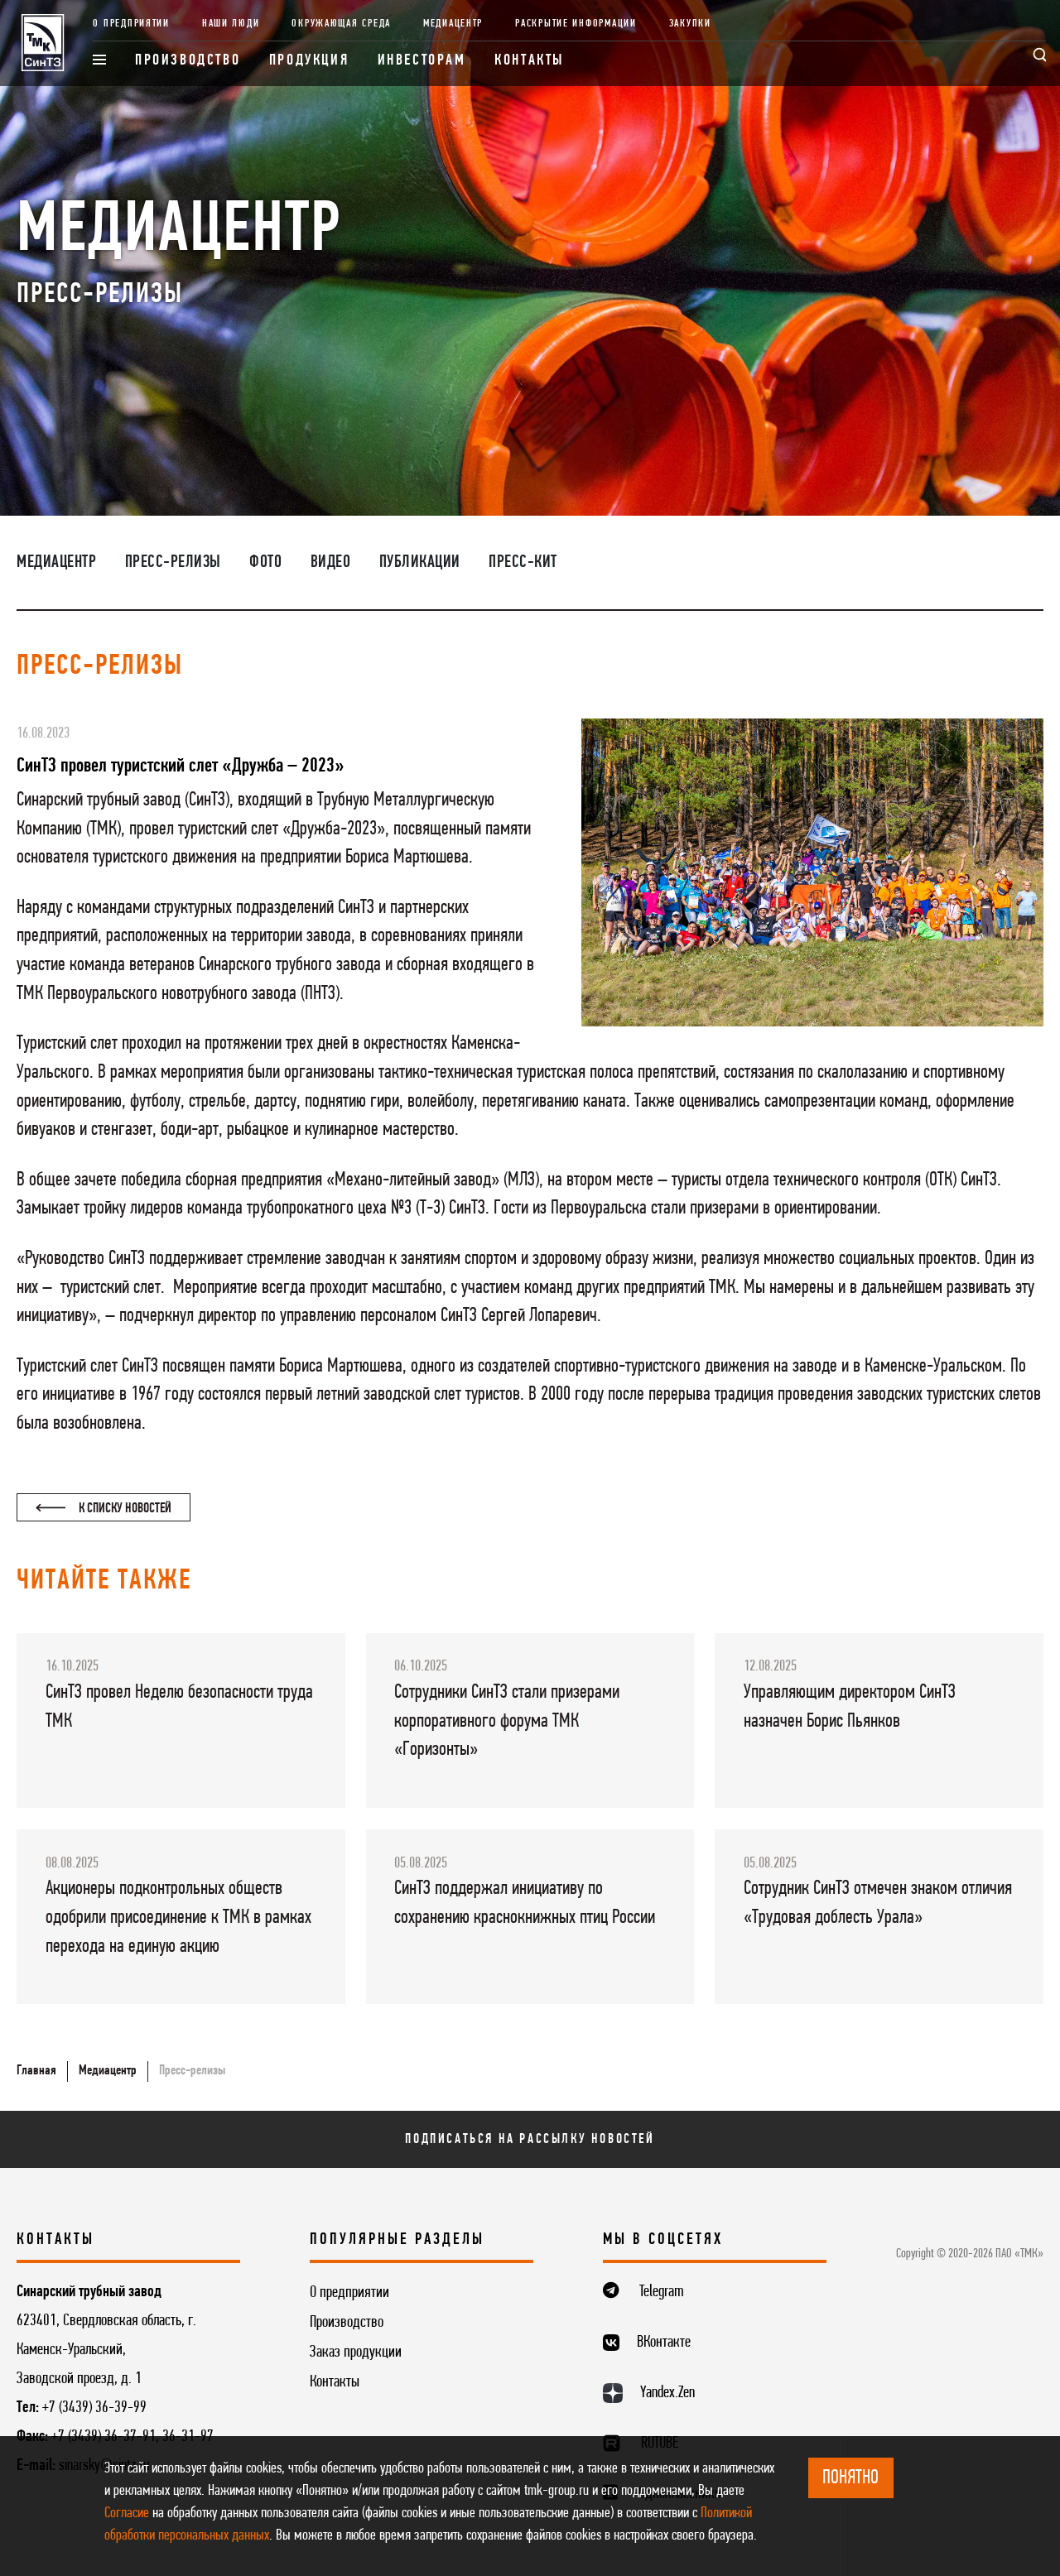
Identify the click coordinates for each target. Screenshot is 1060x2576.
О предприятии (131, 23)
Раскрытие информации (576, 23)
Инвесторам (422, 61)
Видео (331, 562)
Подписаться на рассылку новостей (529, 2139)
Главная (36, 2071)
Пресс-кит (523, 562)
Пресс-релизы (173, 562)
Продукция (309, 61)
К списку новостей (103, 1509)
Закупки (690, 23)
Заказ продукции (356, 2352)
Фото (265, 562)
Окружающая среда (341, 23)
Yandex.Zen (667, 2393)
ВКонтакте (664, 2342)
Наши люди (231, 23)
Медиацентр (453, 23)
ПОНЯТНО (850, 2478)
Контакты (529, 61)
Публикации (419, 562)
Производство (187, 61)
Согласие (126, 2513)
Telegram (661, 2292)
